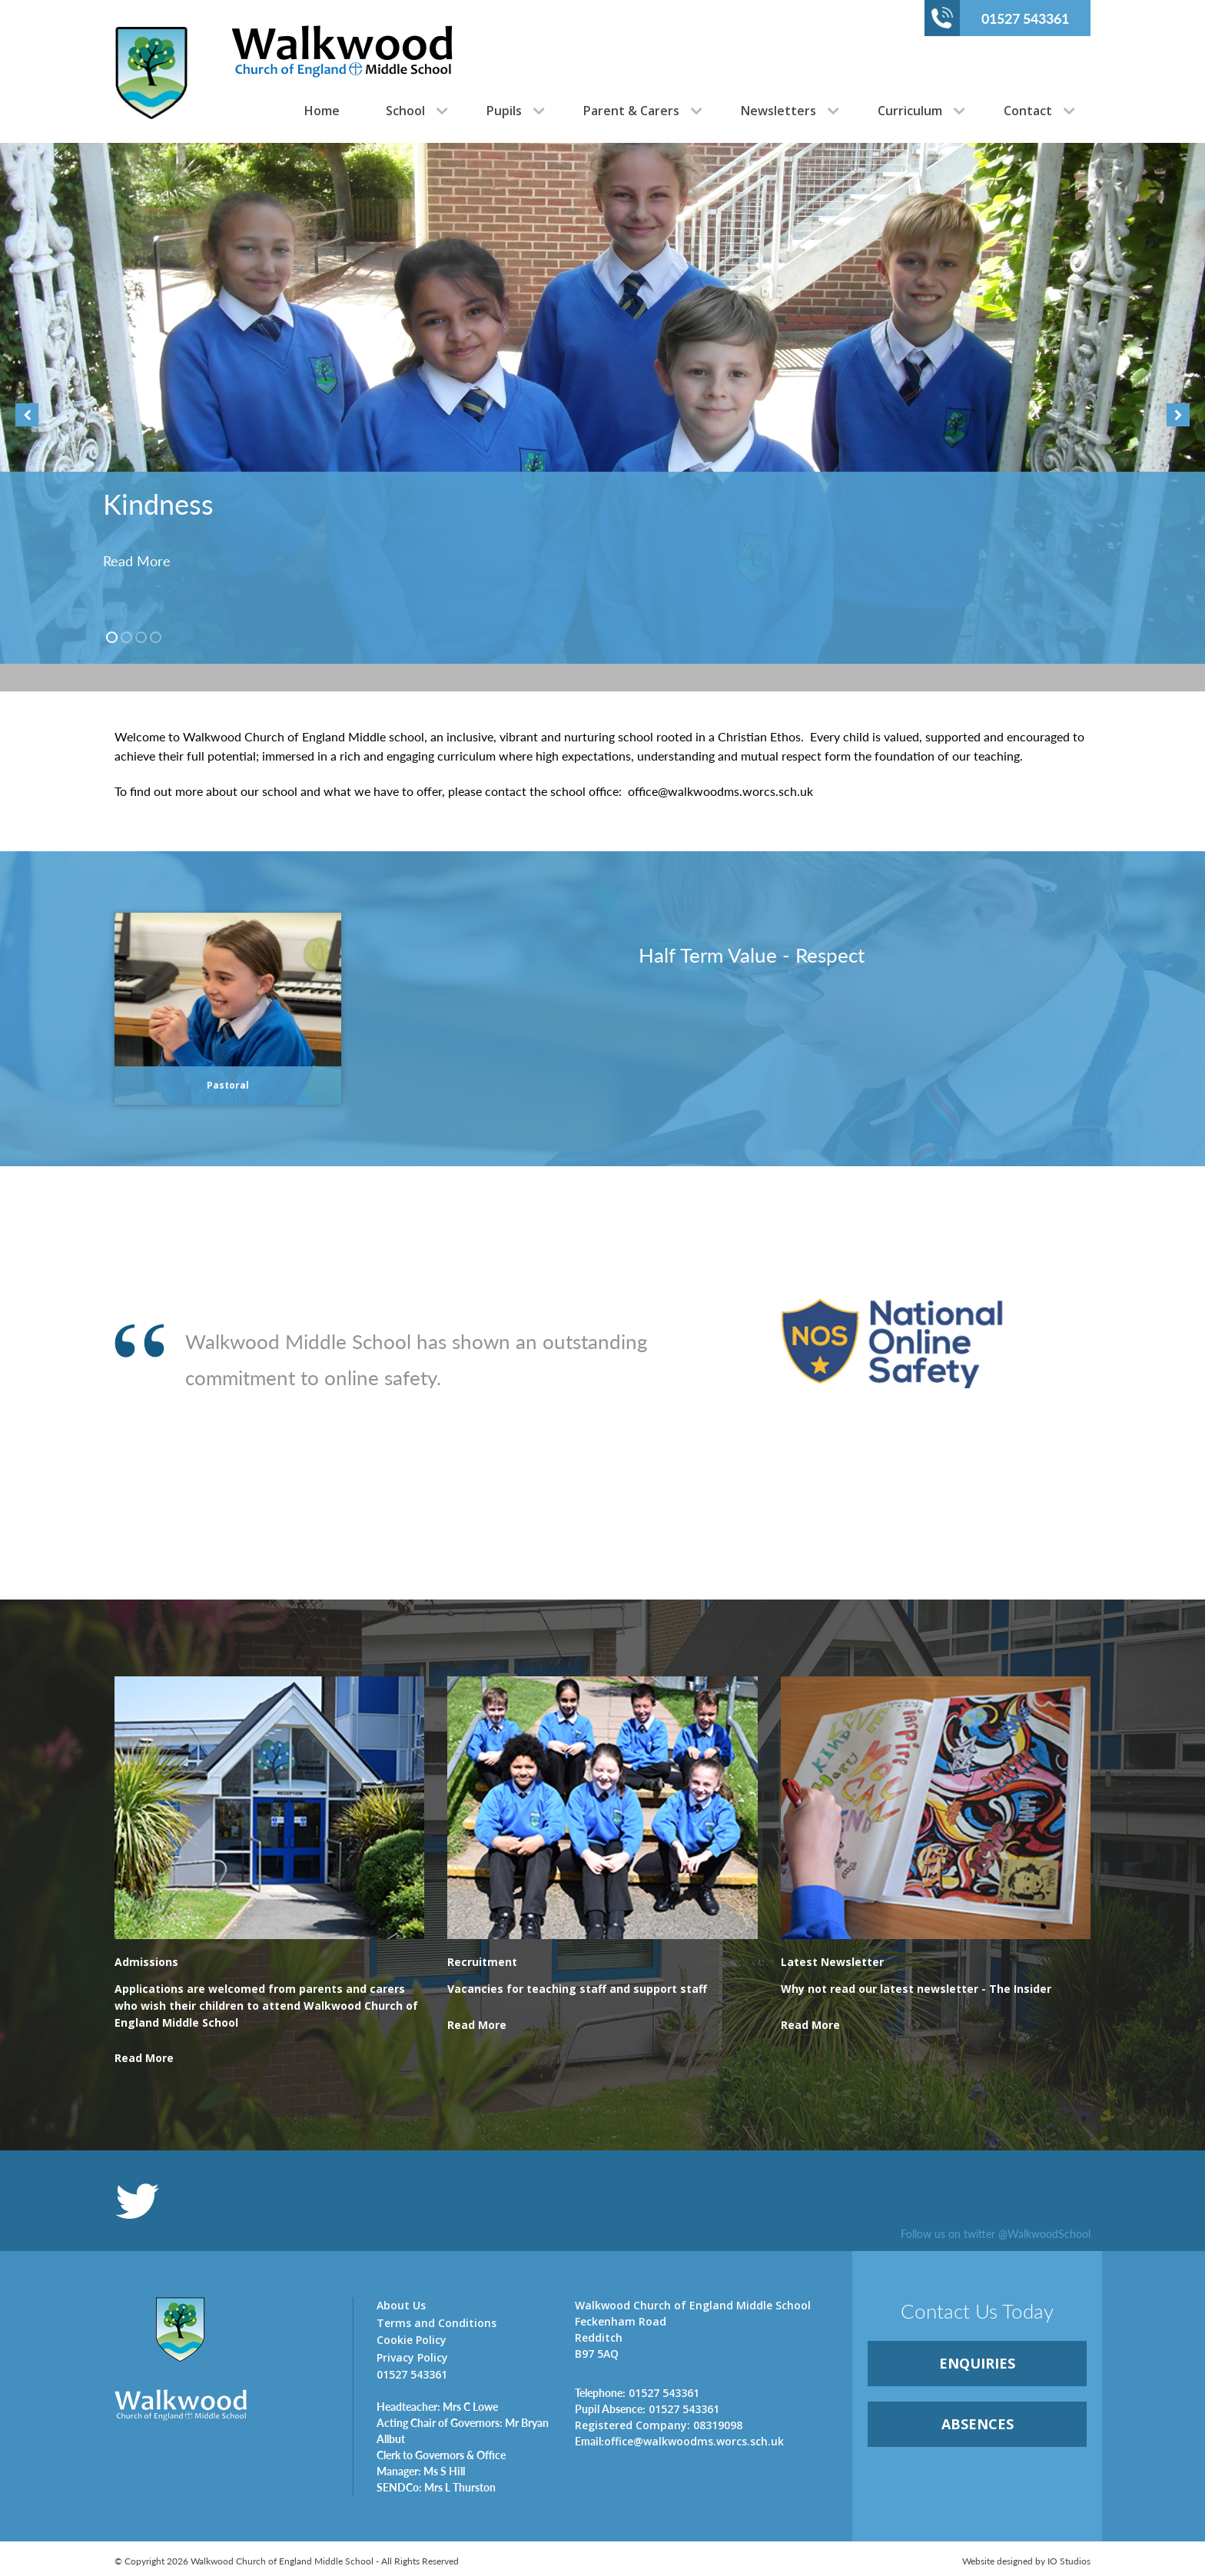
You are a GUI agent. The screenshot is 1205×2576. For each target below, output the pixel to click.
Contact (1028, 110)
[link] (269, 2014)
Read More (137, 560)
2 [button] (126, 637)
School (405, 110)
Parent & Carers (631, 110)
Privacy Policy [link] (412, 2357)
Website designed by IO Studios (1026, 2561)
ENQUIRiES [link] (977, 2363)
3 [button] (141, 637)
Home (322, 110)
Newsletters (778, 110)
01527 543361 (1000, 17)
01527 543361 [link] (637, 2392)
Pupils (504, 110)
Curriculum (910, 110)
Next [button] (1178, 414)
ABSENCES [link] (977, 2424)
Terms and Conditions (436, 2323)
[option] (602, 403)
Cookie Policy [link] (411, 2339)
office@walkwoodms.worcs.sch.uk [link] (679, 2440)
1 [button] (112, 637)
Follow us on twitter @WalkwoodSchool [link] (995, 2233)
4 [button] (155, 637)
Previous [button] (26, 414)
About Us (401, 2305)
